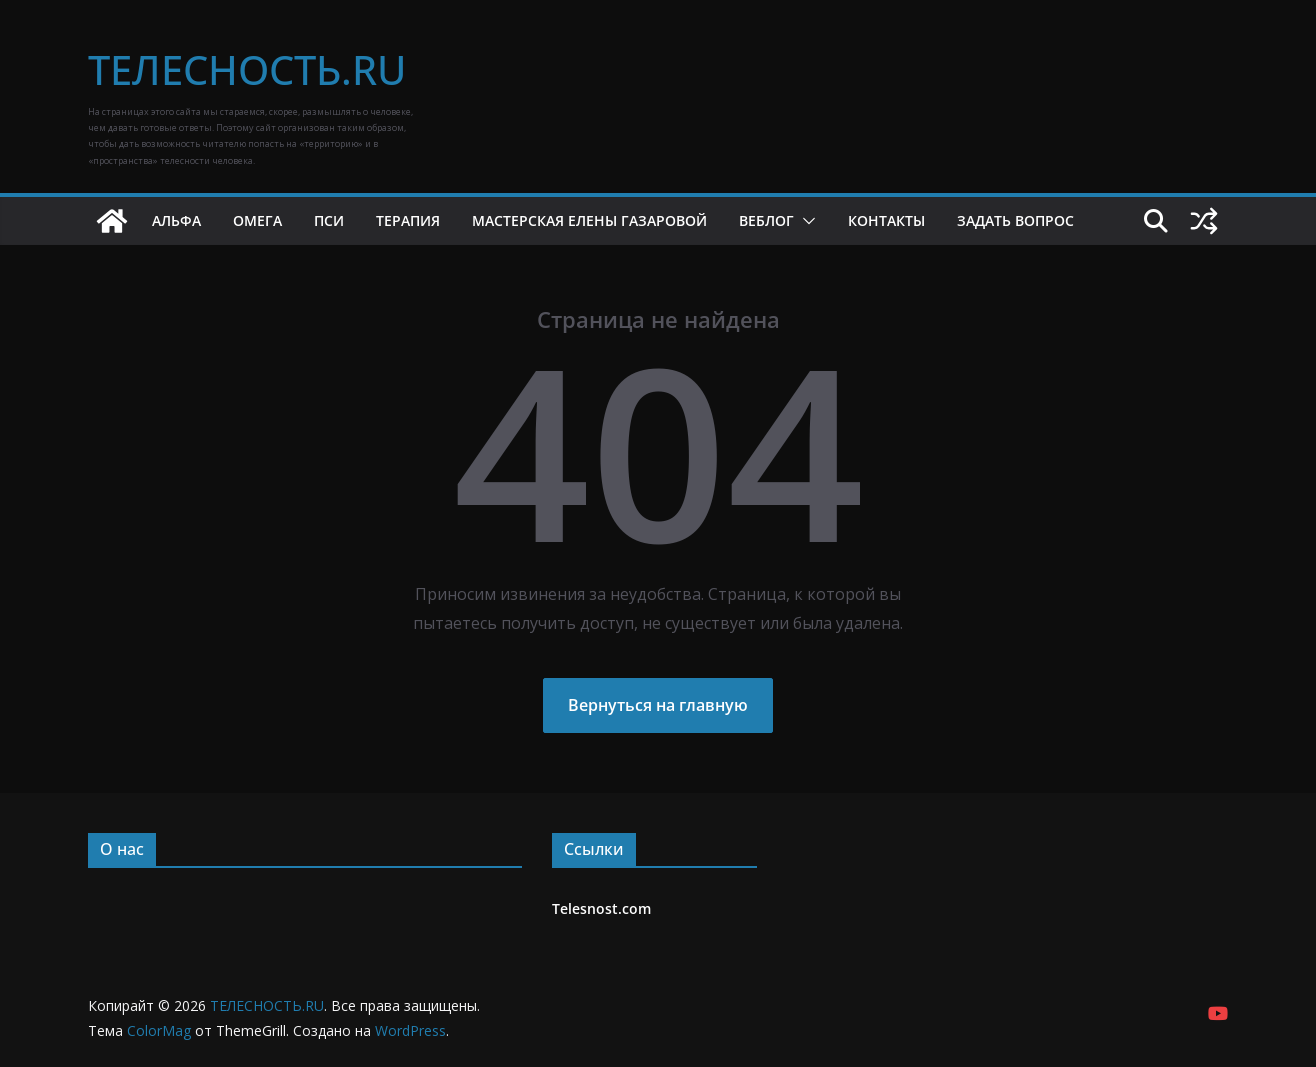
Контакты (886, 220)
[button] (805, 221)
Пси (329, 220)
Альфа (176, 220)
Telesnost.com (601, 908)
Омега (257, 220)
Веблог (766, 220)
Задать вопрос (1015, 220)
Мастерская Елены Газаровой (589, 220)
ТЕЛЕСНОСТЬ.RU (247, 69)
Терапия (408, 220)
